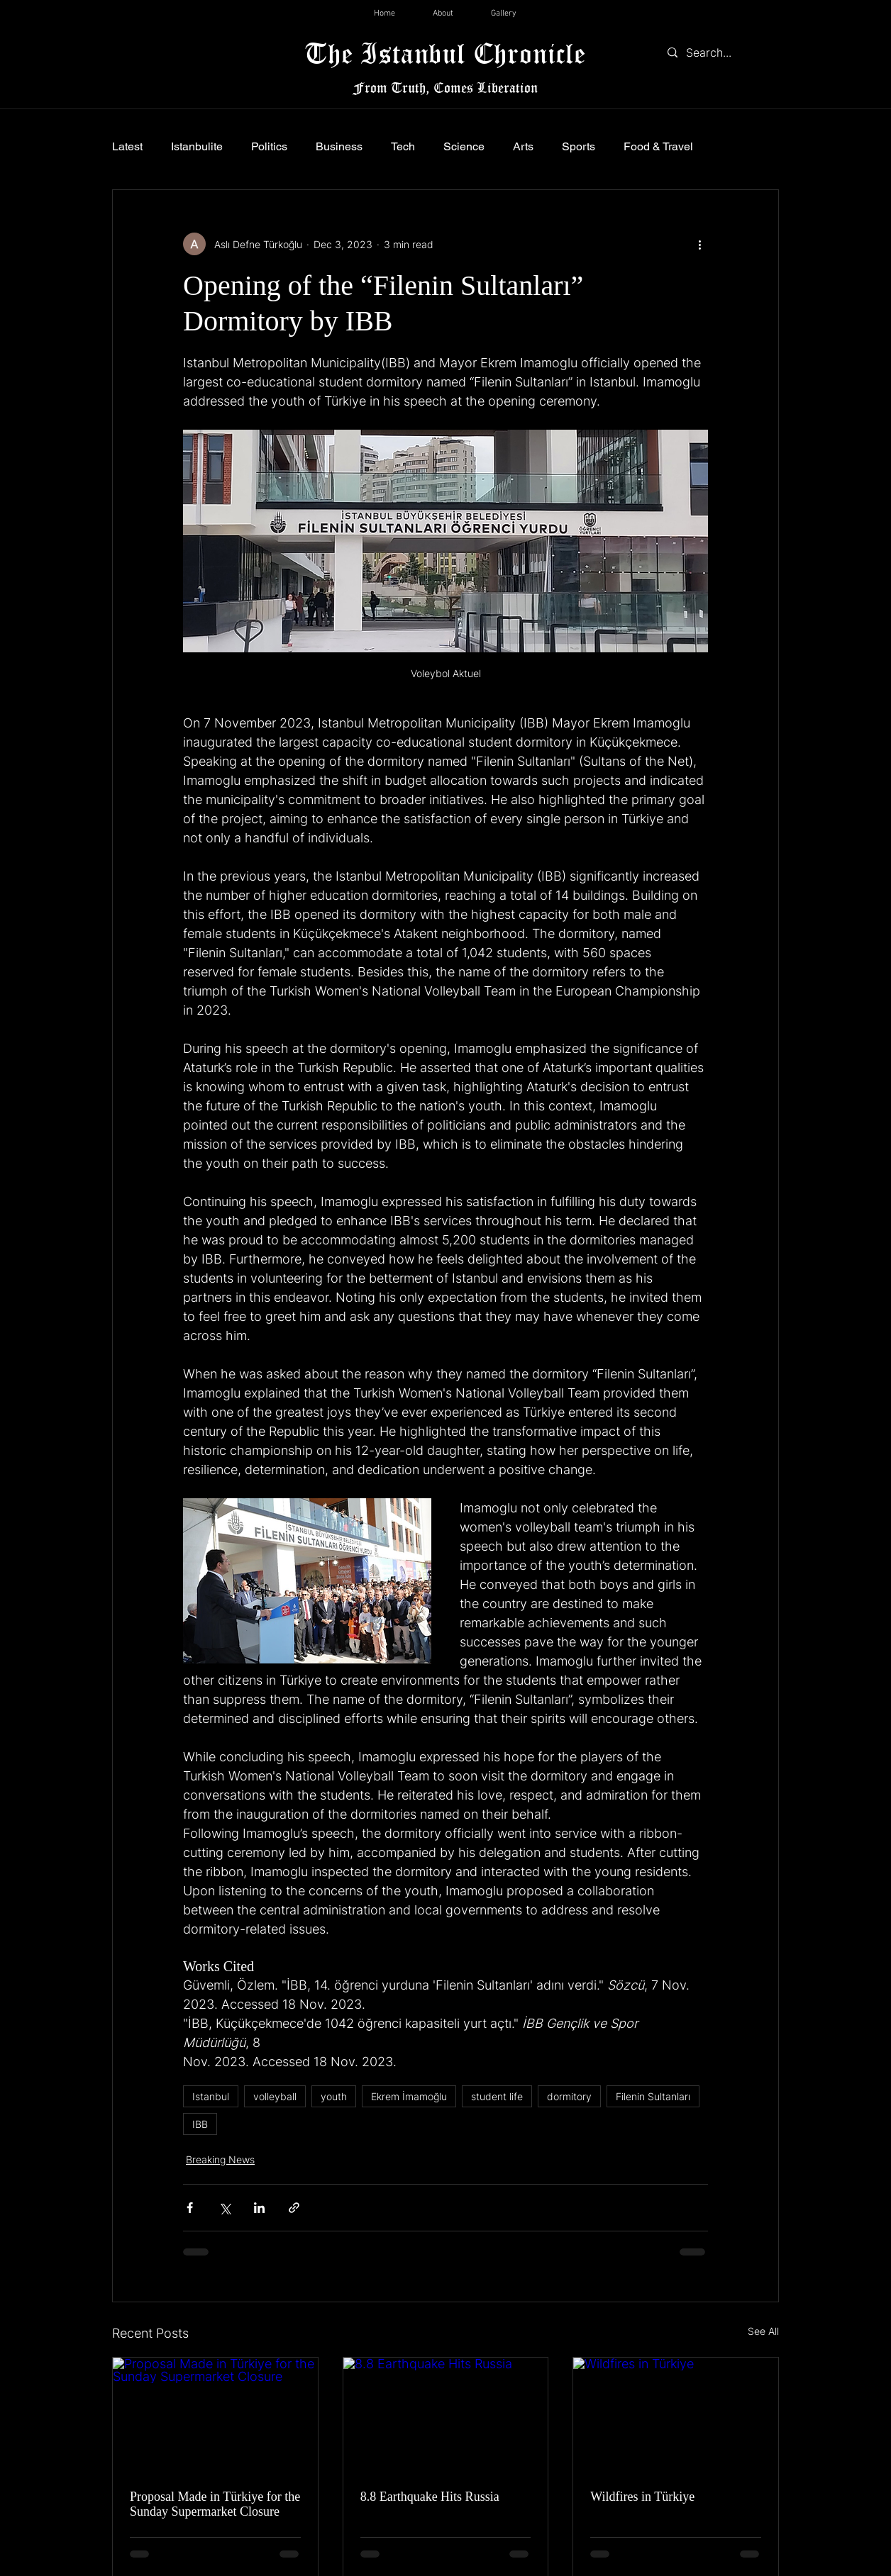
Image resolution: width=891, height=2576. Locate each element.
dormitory (569, 2096)
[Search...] (719, 52)
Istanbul (210, 2096)
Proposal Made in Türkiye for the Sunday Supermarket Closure (215, 2504)
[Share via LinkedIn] (259, 2207)
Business (339, 146)
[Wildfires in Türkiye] (675, 2415)
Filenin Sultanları (653, 2096)
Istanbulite (197, 146)
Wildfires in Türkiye (642, 2496)
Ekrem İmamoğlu (409, 2096)
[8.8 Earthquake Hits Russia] (445, 2415)
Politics (269, 146)
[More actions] (699, 243)
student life (497, 2096)
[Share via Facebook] (190, 2207)
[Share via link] (294, 2207)
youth (334, 2096)
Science (464, 146)
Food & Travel (658, 146)
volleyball (275, 2096)
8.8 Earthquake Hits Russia (429, 2496)
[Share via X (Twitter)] (224, 2207)
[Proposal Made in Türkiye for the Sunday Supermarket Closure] (215, 2415)
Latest (127, 146)
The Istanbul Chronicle (445, 52)
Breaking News (220, 2159)
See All (763, 2331)
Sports (578, 146)
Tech (403, 146)
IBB (200, 2124)
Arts (523, 146)
